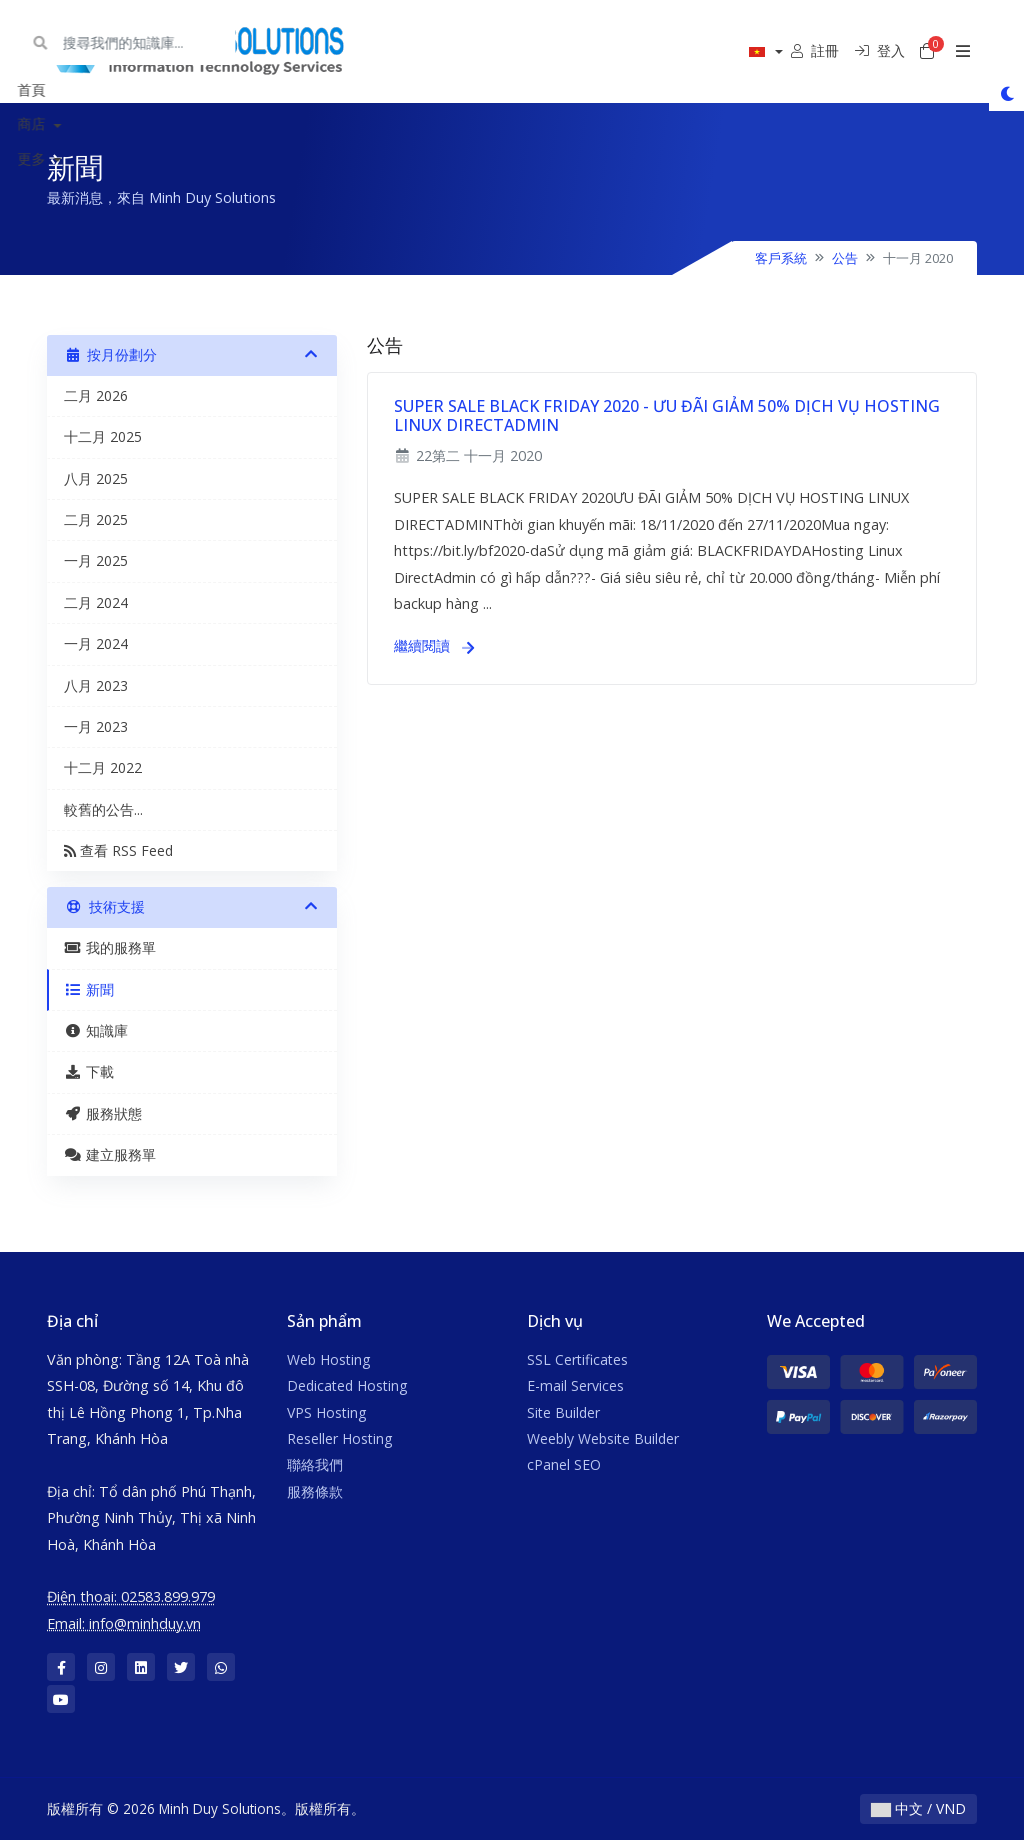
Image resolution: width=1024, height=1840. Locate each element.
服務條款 (315, 1491)
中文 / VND (918, 1808)
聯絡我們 (315, 1464)
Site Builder (563, 1412)
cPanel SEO (564, 1464)
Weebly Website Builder (603, 1438)
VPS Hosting (326, 1412)
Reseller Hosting (339, 1438)
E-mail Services (575, 1385)
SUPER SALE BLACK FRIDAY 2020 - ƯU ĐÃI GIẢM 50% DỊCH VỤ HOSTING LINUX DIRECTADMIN (667, 415)
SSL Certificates (577, 1359)
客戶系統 (781, 258)
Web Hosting (328, 1359)
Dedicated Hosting (347, 1385)
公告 (845, 258)
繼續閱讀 (434, 645)
